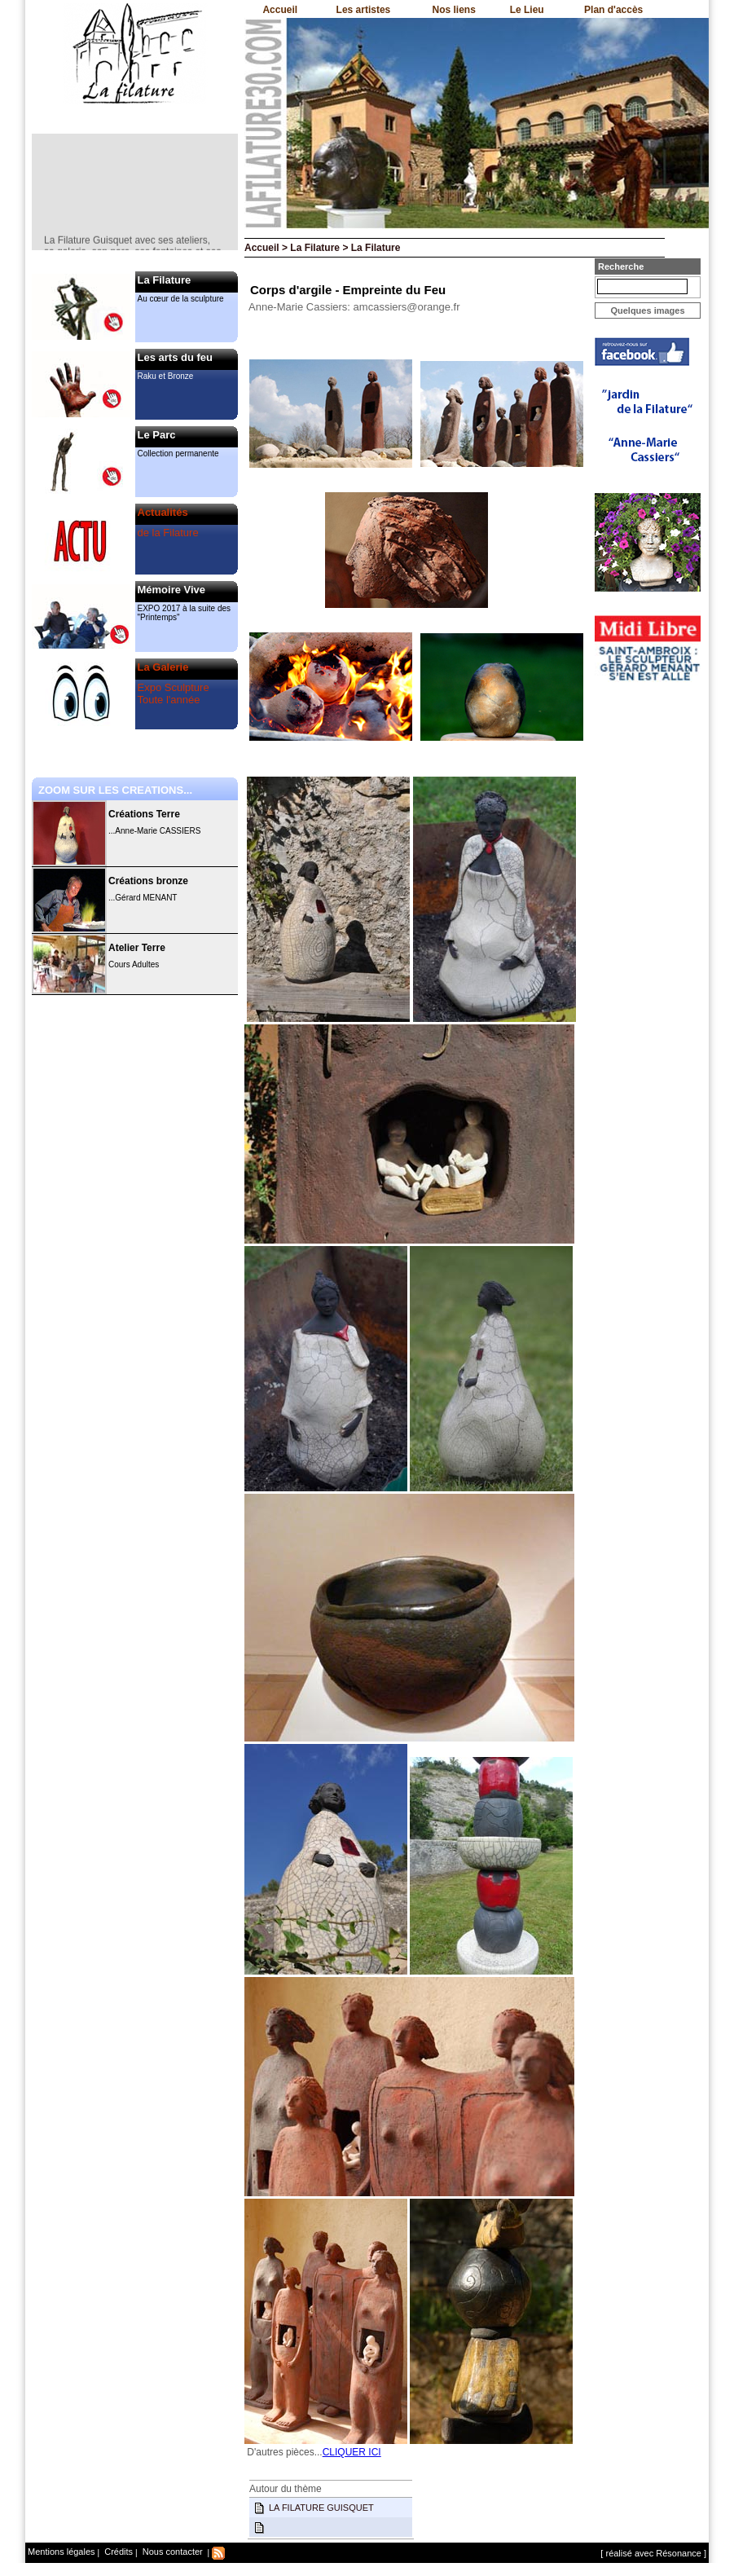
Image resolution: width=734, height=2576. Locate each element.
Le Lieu (527, 9)
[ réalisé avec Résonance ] (653, 2553)
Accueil (279, 9)
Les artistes (363, 9)
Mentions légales (61, 2551)
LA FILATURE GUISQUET (321, 2507)
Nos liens (454, 9)
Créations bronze (148, 881)
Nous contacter (171, 2551)
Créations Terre (144, 814)
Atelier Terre (136, 947)
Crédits (117, 2551)
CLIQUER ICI (352, 2452)
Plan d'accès (613, 9)
